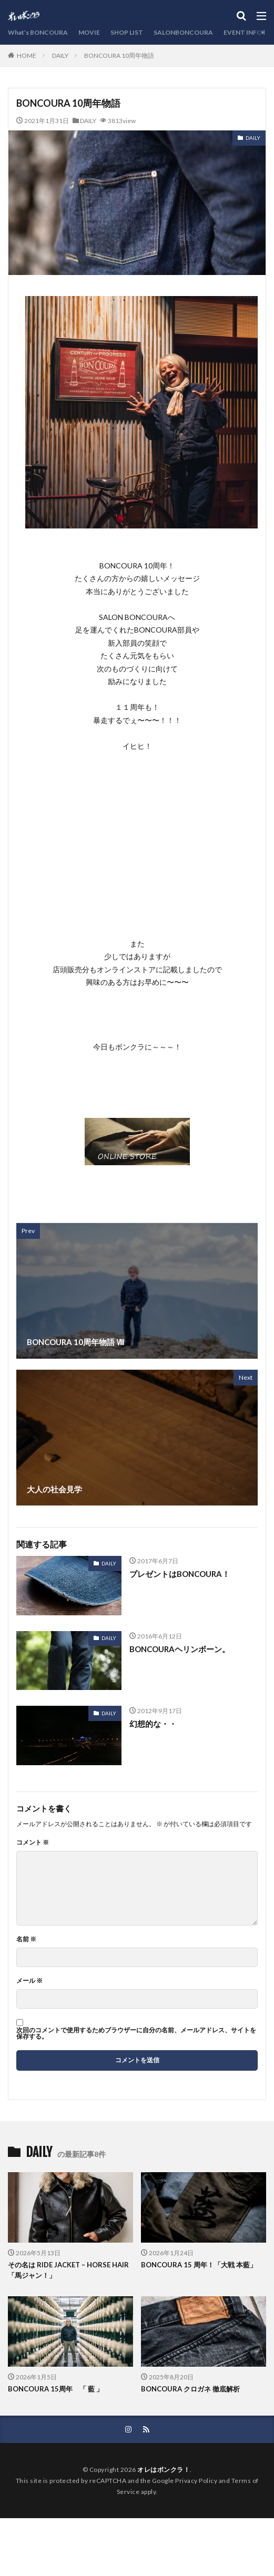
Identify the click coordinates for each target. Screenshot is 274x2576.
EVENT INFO (243, 32)
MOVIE (89, 32)
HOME (26, 55)
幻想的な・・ (153, 1723)
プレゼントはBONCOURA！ (179, 1574)
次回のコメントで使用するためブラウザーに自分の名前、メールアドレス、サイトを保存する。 (136, 2033)
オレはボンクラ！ (163, 2469)
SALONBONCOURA (183, 32)
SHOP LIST (126, 32)
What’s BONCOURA (38, 32)
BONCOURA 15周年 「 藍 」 (55, 2389)
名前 (26, 1939)
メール (29, 1981)
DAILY (60, 55)
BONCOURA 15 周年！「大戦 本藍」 (199, 2265)
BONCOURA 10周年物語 (119, 55)
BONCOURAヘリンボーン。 (179, 1649)
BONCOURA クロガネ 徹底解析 (190, 2389)
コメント (32, 1842)
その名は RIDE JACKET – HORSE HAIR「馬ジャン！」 (68, 2270)
